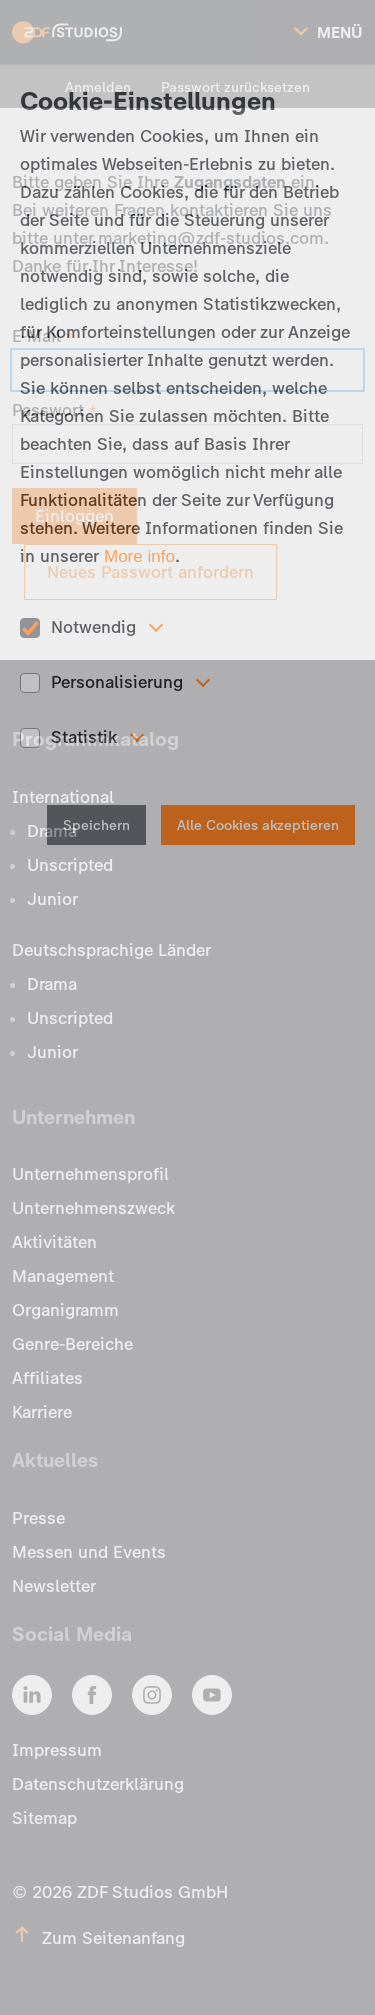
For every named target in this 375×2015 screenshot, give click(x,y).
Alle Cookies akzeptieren (258, 825)
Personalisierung (117, 682)
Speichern (96, 825)
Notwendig (93, 627)
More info (139, 556)
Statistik (84, 737)
